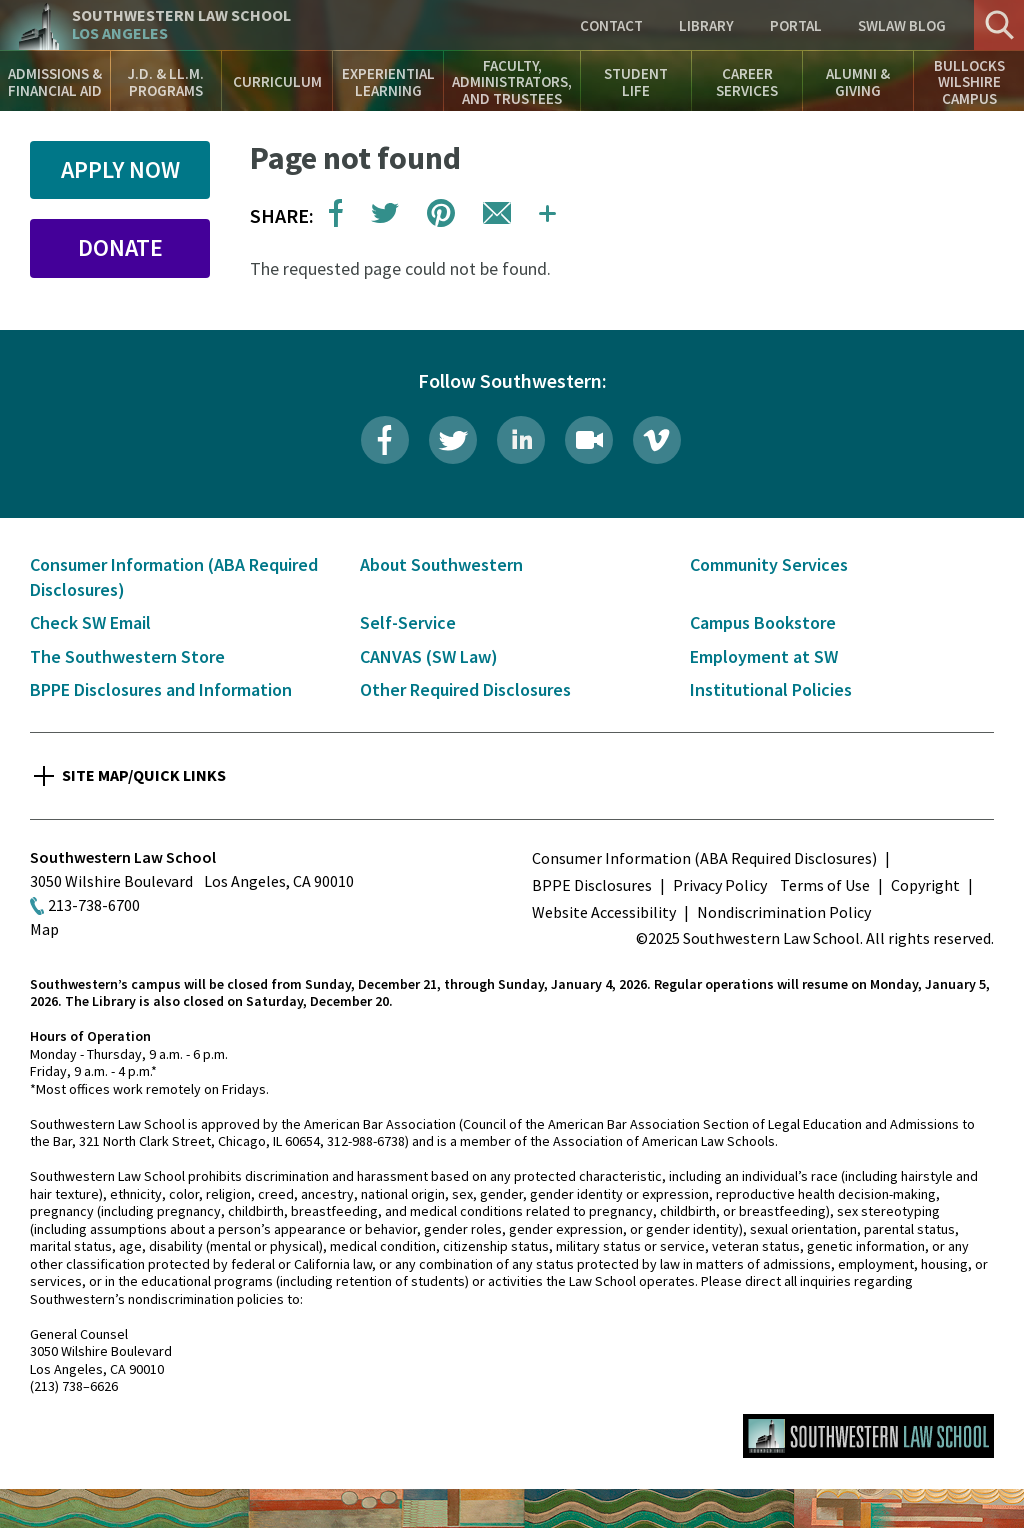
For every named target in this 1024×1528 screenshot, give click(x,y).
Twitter (453, 440)
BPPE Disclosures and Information (161, 689)
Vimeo (657, 440)
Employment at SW (764, 656)
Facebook (385, 440)
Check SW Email (90, 622)
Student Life (636, 82)
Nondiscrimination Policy (784, 912)
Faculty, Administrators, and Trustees (512, 82)
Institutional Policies (771, 689)
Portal (796, 25)
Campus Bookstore (763, 622)
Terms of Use (825, 885)
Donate (120, 247)
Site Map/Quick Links (144, 775)
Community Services (769, 564)
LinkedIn (521, 440)
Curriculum (277, 81)
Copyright (925, 885)
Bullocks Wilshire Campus (969, 82)
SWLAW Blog (902, 25)
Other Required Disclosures (465, 689)
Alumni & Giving (858, 82)
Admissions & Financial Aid (55, 82)
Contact (611, 25)
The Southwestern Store (127, 656)
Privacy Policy (720, 885)
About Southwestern (441, 564)
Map (44, 929)
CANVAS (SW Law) (429, 656)
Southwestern (181, 24)
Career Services (747, 82)
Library (706, 25)
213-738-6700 (94, 905)
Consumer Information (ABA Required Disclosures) (704, 858)
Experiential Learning (388, 82)
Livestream (589, 440)
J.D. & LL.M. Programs (166, 82)
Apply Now (120, 169)
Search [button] (999, 25)
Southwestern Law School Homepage (868, 1436)
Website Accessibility (604, 912)
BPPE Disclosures (592, 885)
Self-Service (408, 622)
